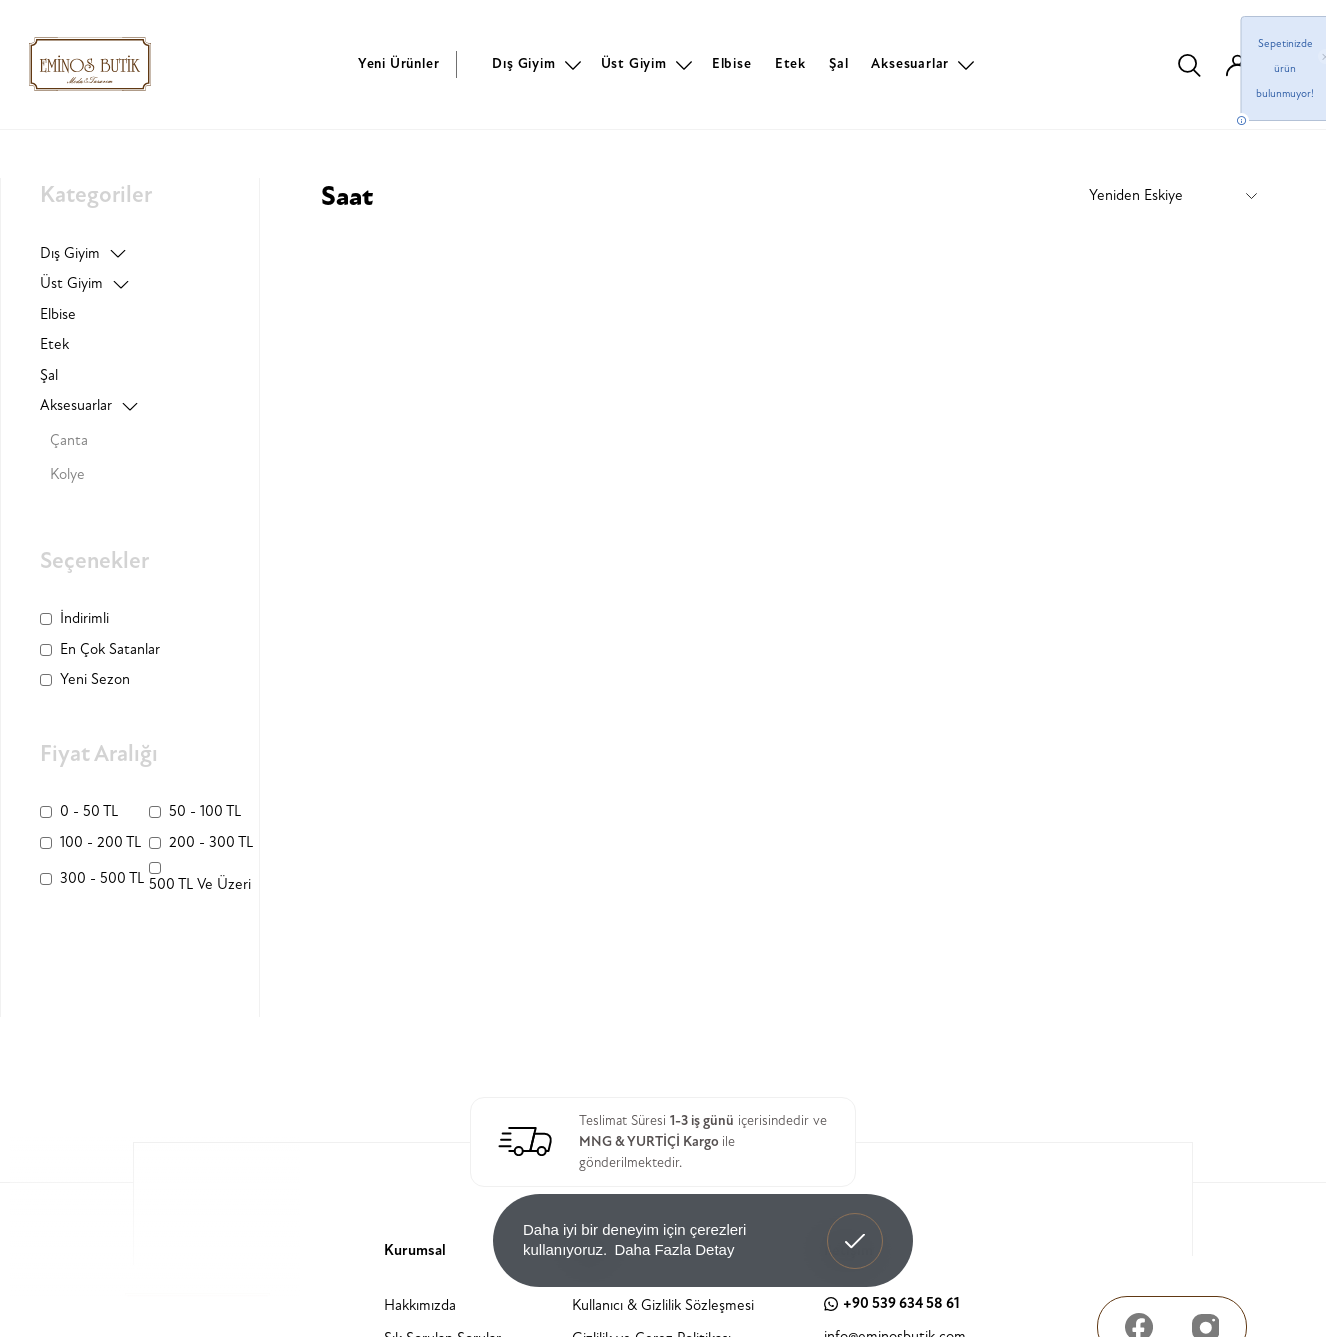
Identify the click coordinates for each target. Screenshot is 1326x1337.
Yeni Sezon (95, 679)
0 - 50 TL (89, 811)
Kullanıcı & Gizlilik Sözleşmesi (663, 1305)
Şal (838, 63)
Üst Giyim (634, 63)
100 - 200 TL (100, 842)
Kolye (67, 474)
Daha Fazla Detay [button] (674, 1249)
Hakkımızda (420, 1305)
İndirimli (84, 618)
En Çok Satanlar (110, 649)
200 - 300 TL (211, 842)
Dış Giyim (523, 63)
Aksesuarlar (910, 63)
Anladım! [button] (855, 1226)
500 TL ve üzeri (200, 884)
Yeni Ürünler (399, 63)
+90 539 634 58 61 (892, 1303)
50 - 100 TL (205, 811)
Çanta (69, 440)
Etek (790, 63)
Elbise (732, 63)
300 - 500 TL (102, 878)
